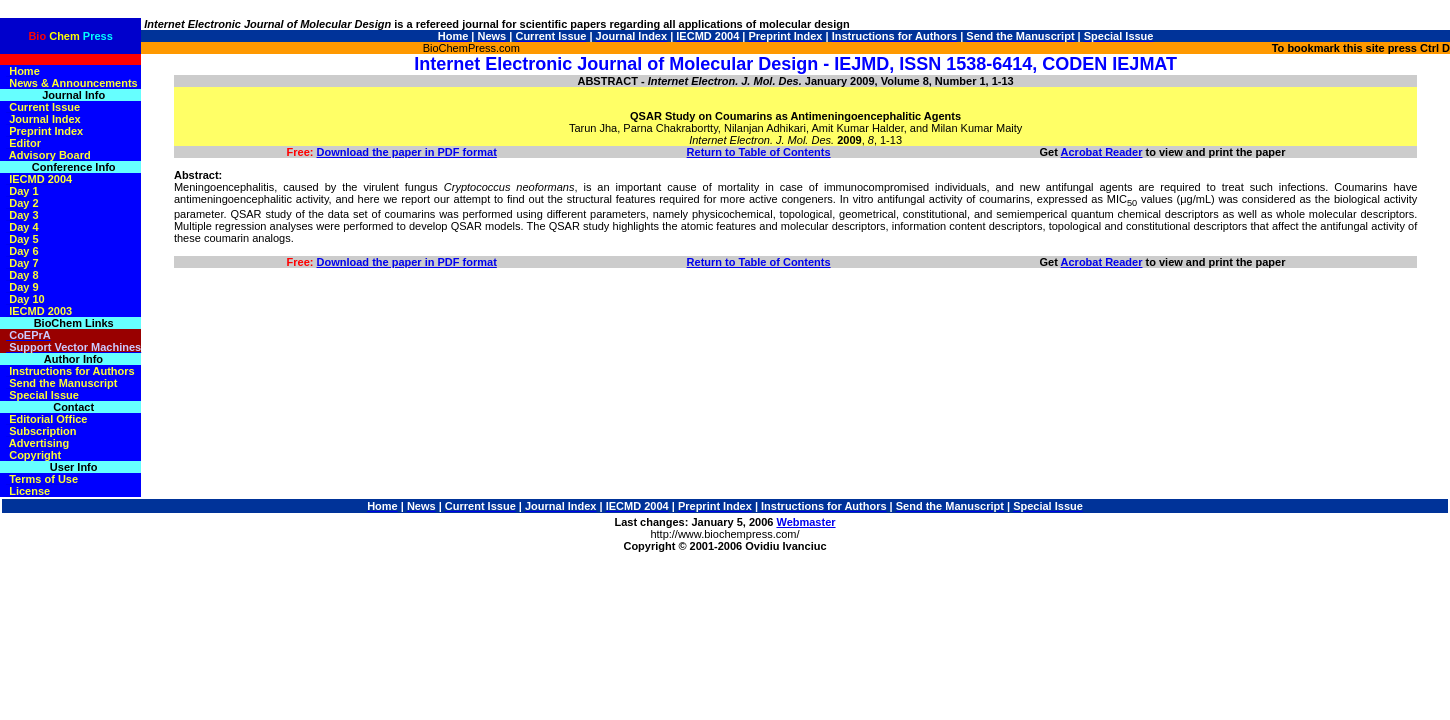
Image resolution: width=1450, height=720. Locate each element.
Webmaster (805, 522)
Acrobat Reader (1102, 152)
